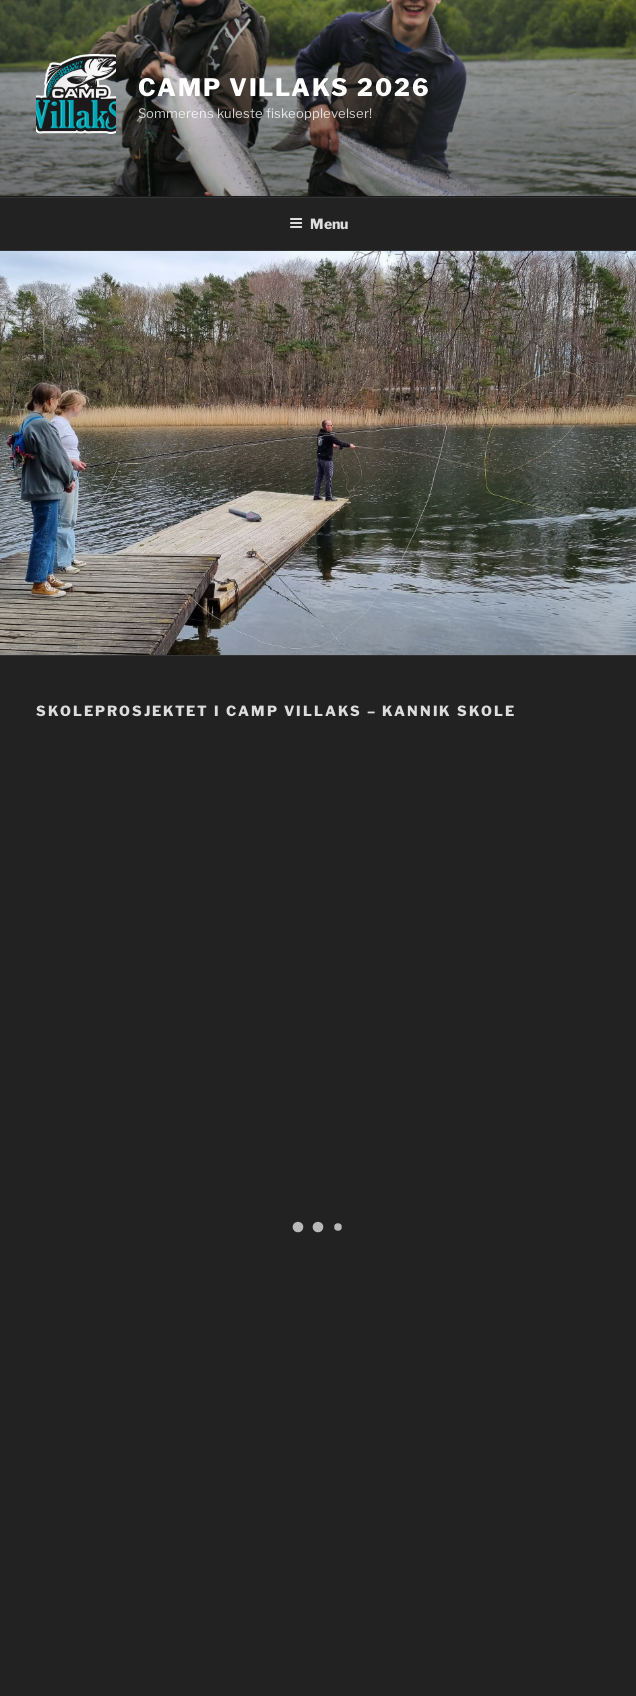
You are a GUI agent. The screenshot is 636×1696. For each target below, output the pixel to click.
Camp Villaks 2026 (284, 87)
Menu (318, 223)
